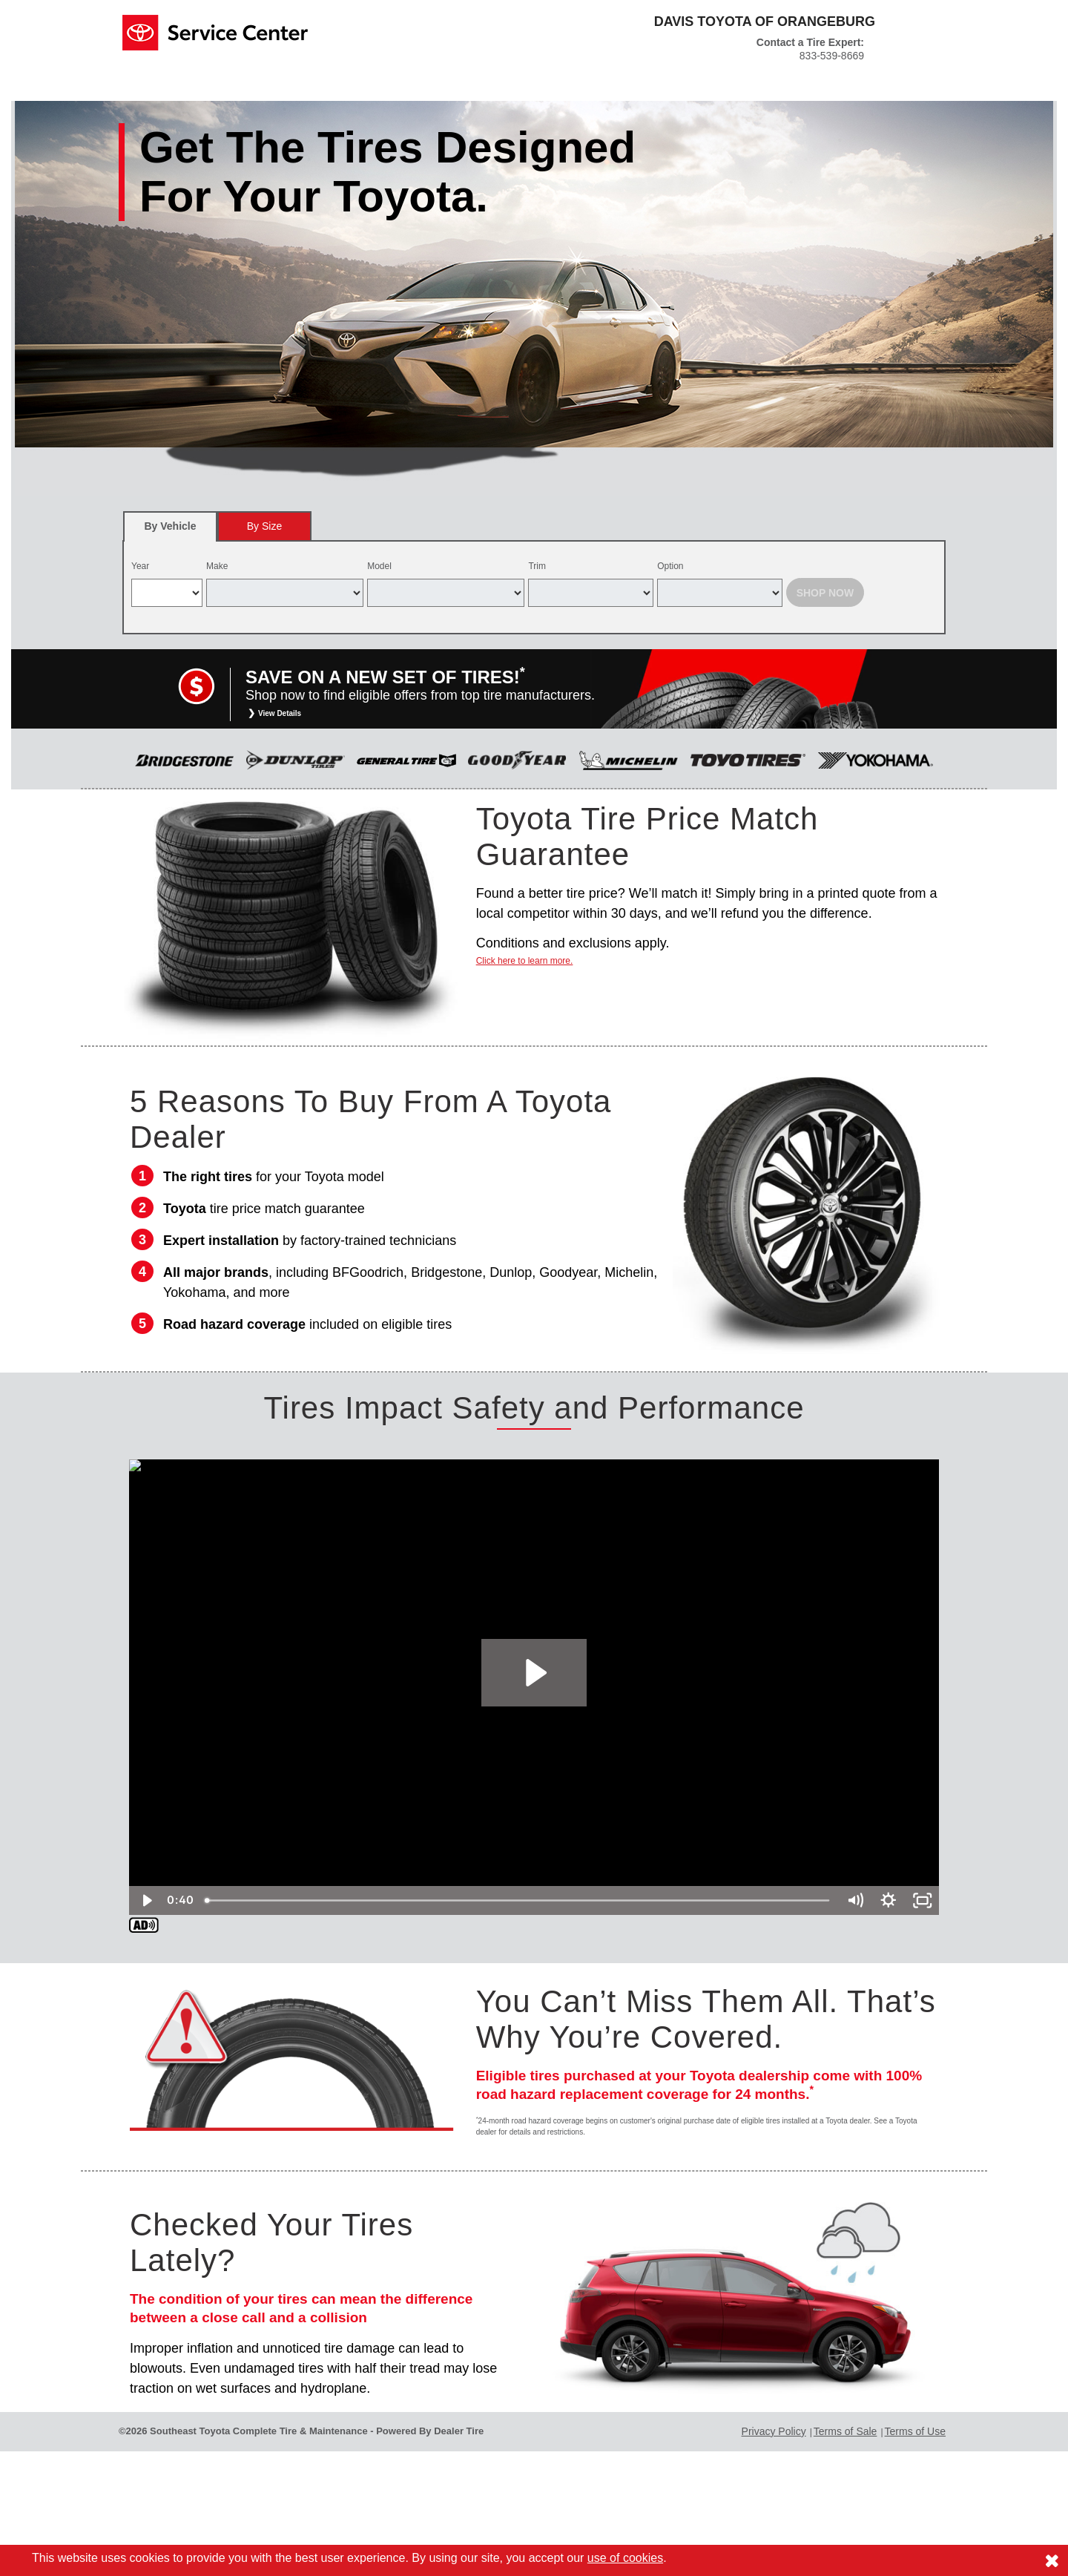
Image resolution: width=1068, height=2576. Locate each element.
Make (217, 566)
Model (379, 566)
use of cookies (625, 2558)
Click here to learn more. (524, 961)
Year (140, 566)
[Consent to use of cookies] (1051, 2560)
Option (670, 566)
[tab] (170, 526)
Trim (537, 566)
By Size (264, 526)
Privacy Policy (774, 2431)
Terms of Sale (845, 2431)
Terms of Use (915, 2431)
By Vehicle (170, 531)
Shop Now (825, 593)
